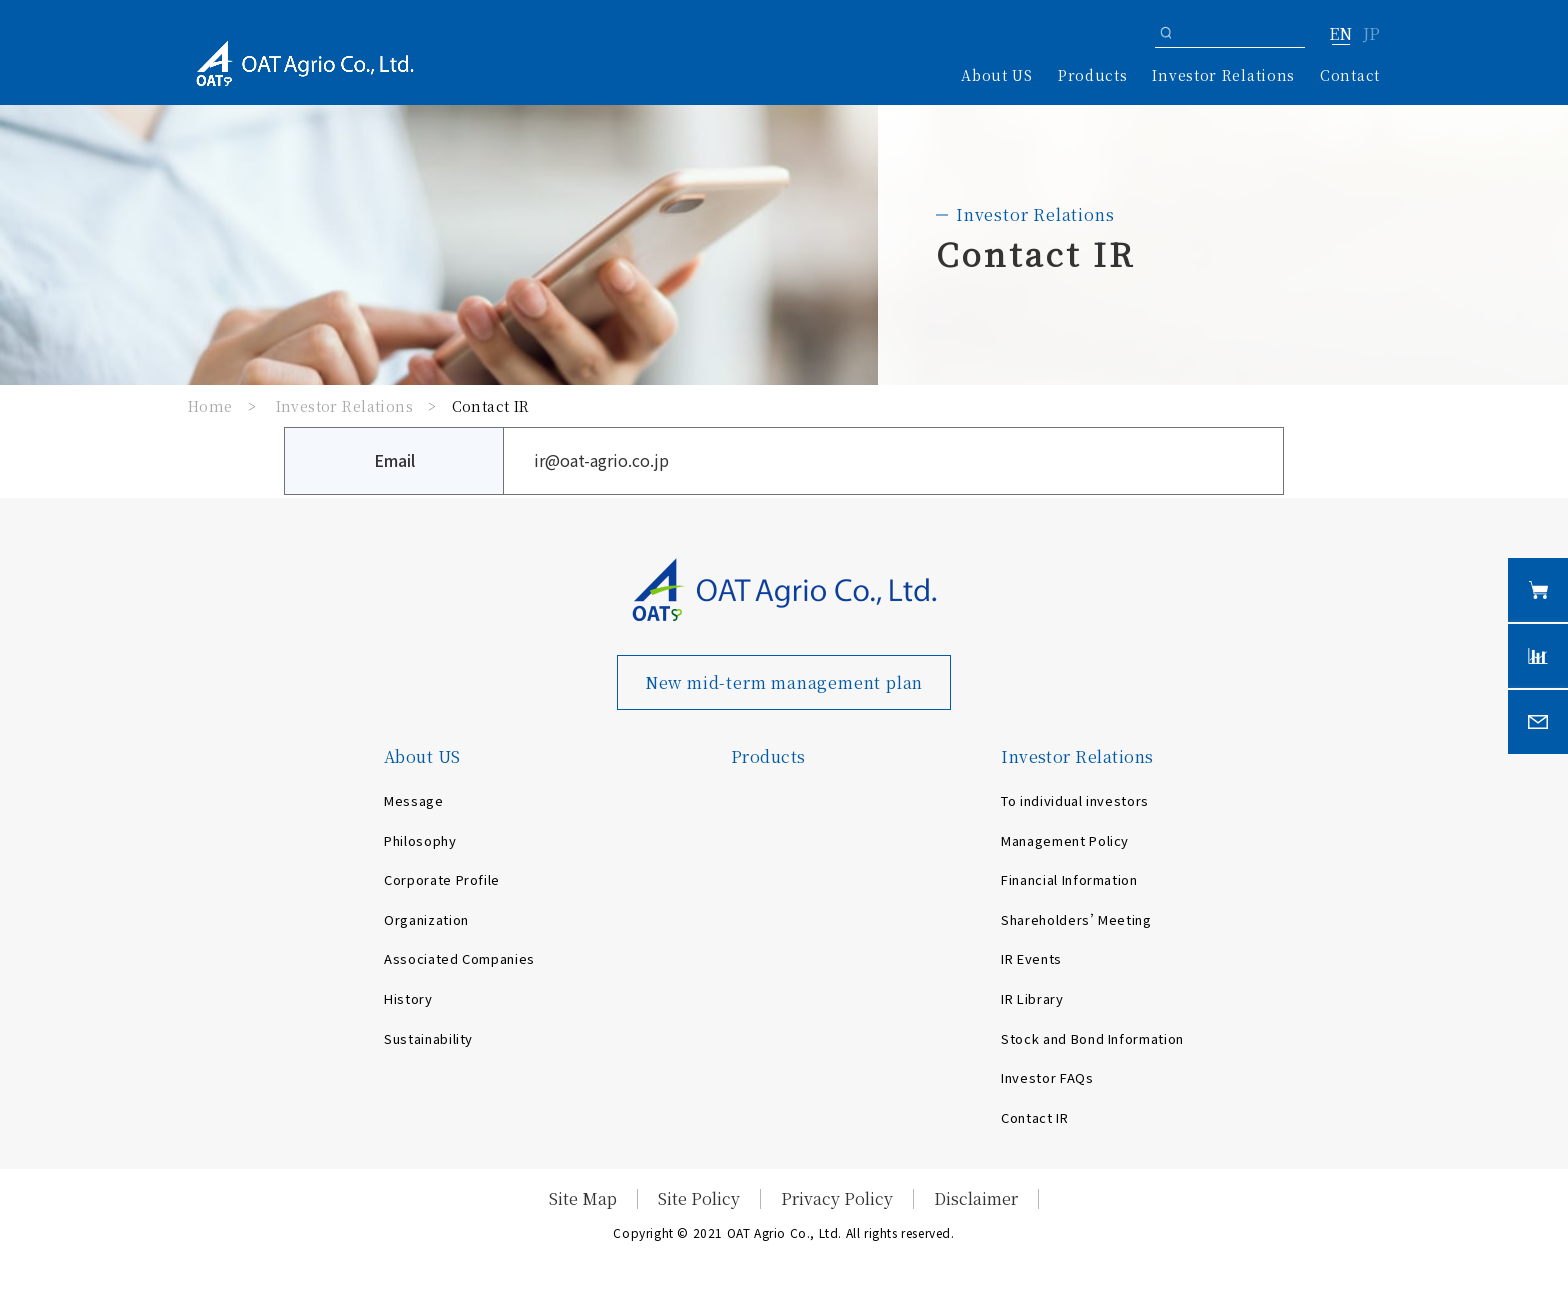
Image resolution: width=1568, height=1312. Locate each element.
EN (1340, 35)
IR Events (1031, 958)
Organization (426, 919)
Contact (1350, 75)
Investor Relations (345, 406)
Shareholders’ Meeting (1076, 919)
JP (1371, 35)
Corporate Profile (442, 879)
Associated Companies (459, 958)
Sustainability (428, 1038)
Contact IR (1035, 1117)
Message (414, 800)
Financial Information (1069, 879)
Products (1093, 75)
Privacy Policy (837, 1198)
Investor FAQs (1047, 1077)
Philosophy (420, 840)
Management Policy (1065, 840)
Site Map (583, 1198)
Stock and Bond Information (1092, 1038)
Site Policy (699, 1198)
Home (210, 406)
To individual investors (1075, 800)
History (408, 998)
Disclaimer (976, 1198)
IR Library (1032, 998)
